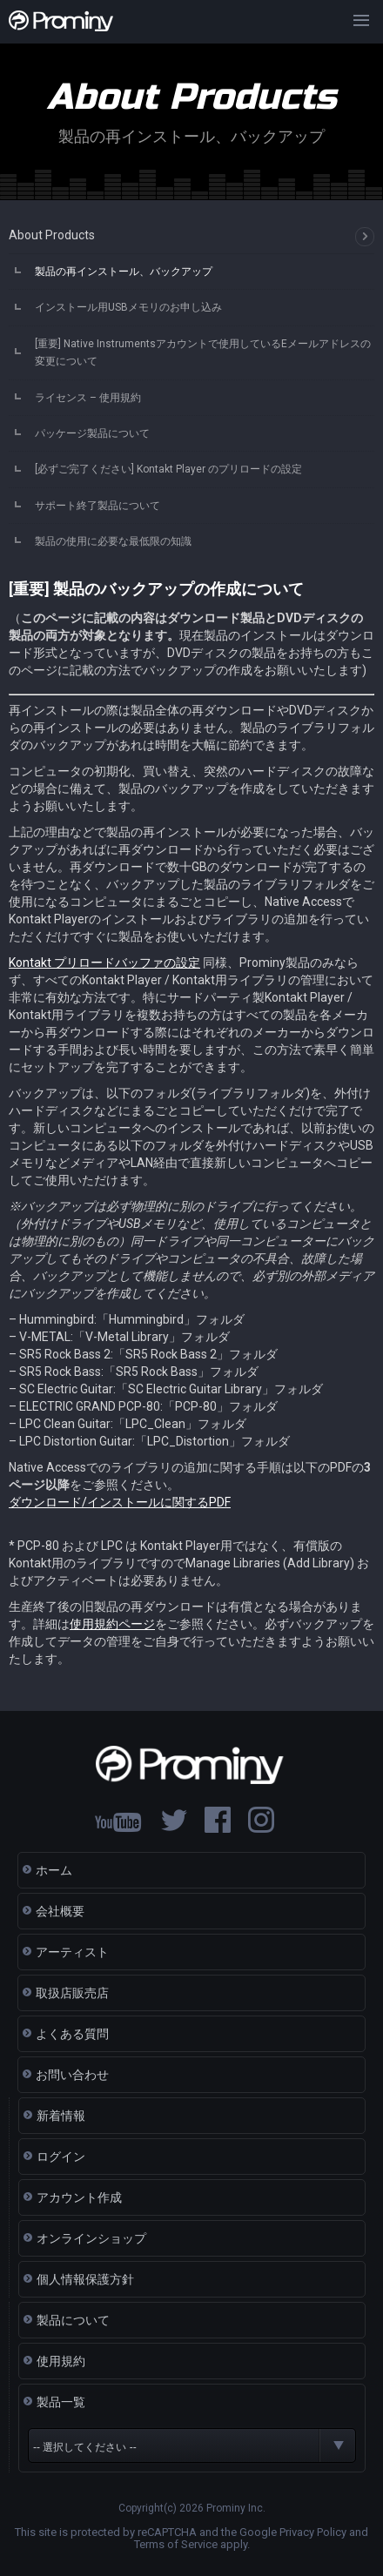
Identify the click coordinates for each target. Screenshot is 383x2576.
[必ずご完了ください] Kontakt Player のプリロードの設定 (168, 469)
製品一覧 (61, 2402)
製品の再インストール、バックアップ (123, 271)
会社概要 (60, 1911)
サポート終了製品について (97, 506)
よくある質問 (72, 2034)
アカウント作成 (79, 2197)
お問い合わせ (72, 2075)
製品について (73, 2320)
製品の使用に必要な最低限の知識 (113, 541)
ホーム (54, 1870)
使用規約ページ (112, 1624)
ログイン (61, 2156)
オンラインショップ (91, 2238)
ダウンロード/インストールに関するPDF (120, 1502)
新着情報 (61, 2116)
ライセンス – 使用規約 (88, 398)
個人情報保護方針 (85, 2279)
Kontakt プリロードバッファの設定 (104, 962)
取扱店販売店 (72, 1993)
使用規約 (61, 2361)
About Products (52, 235)
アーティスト (72, 1952)
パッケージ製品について (92, 433)
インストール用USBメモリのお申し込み (128, 307)
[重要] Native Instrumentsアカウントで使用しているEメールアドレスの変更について (203, 352)
